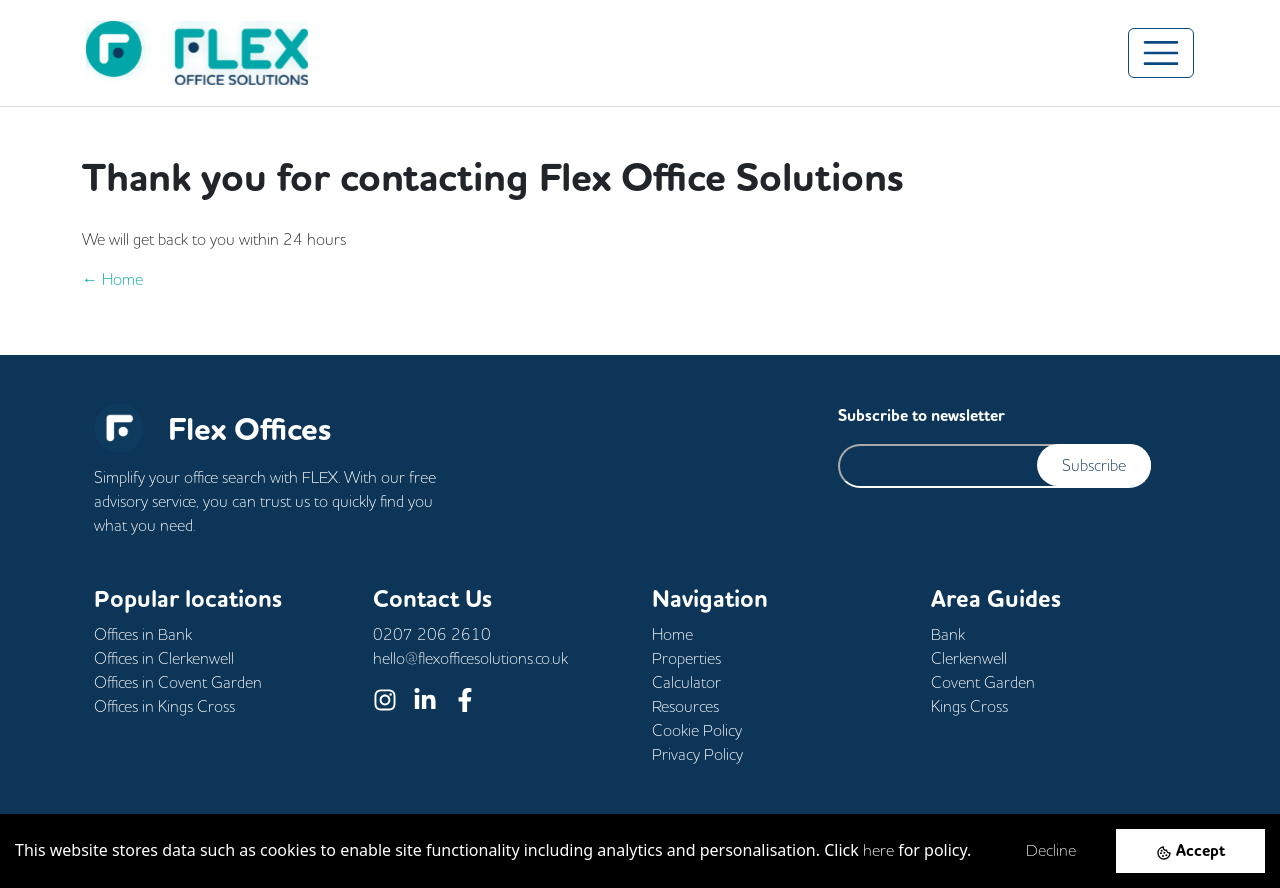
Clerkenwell (969, 658)
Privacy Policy (697, 754)
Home (672, 634)
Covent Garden (983, 682)
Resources (685, 706)
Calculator (686, 682)
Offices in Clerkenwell (164, 658)
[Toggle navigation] (1161, 53)
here (878, 850)
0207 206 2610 (432, 634)
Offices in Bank (143, 634)
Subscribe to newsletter (921, 415)
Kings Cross (969, 706)
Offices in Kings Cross (164, 706)
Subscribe (1094, 465)
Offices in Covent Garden (178, 682)
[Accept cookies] (1190, 851)
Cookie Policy (697, 730)
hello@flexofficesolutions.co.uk (470, 658)
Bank (948, 634)
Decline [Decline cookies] (1051, 850)
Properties (686, 658)
